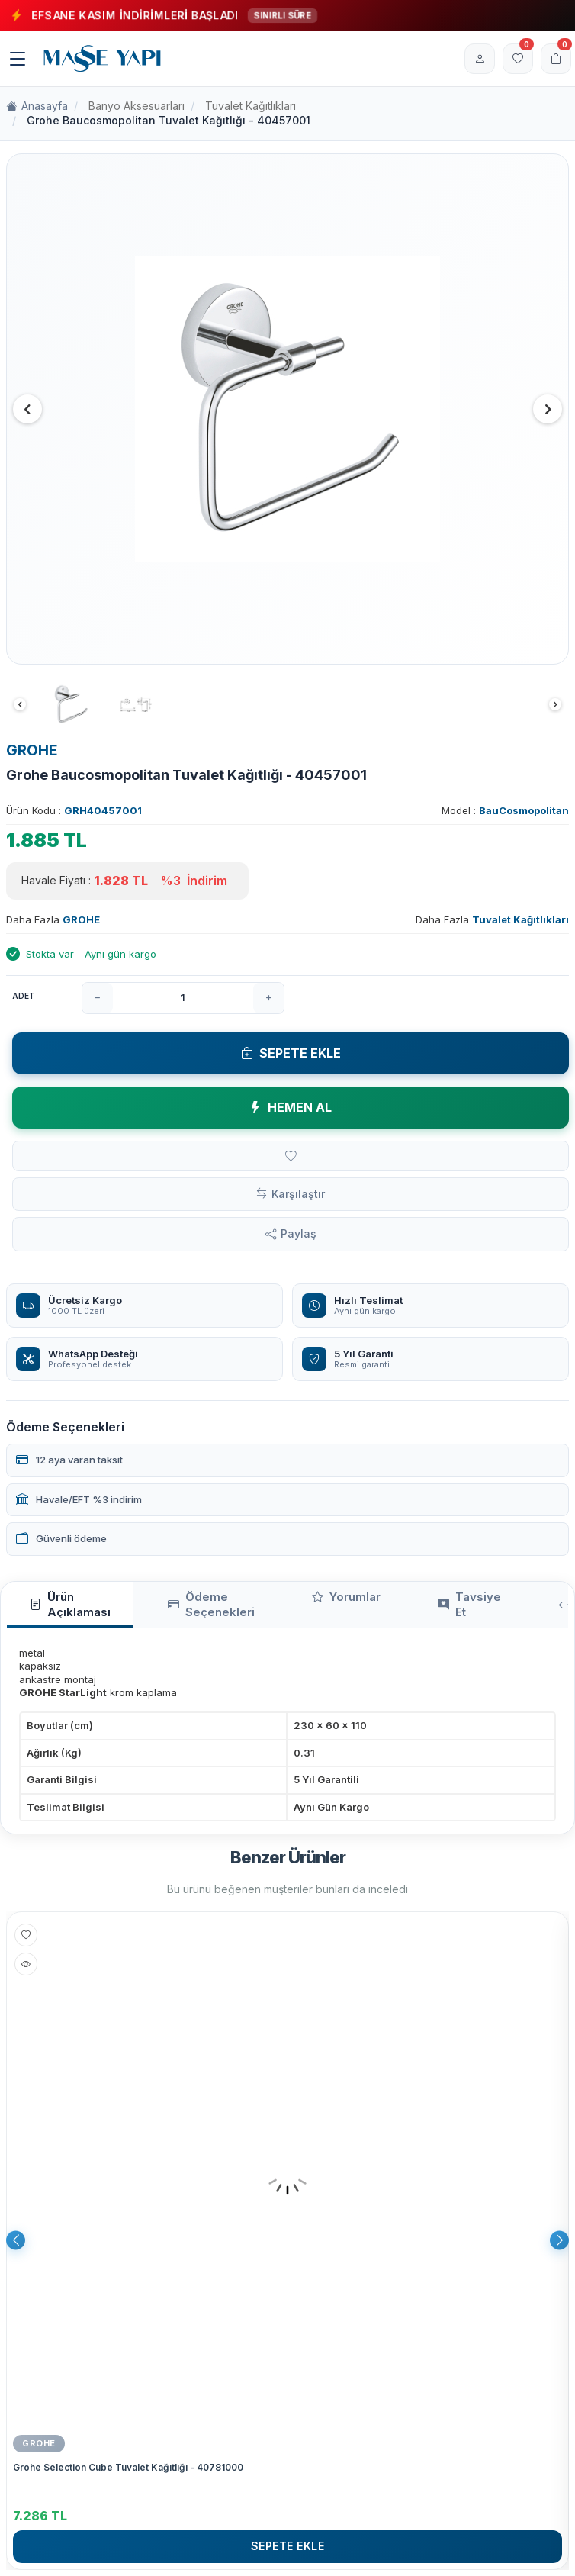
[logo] (102, 58)
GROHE (32, 750)
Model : (505, 810)
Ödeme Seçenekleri (211, 1604)
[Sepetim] (556, 58)
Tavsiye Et (469, 1604)
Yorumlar (346, 1597)
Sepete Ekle (291, 1053)
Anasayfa (37, 106)
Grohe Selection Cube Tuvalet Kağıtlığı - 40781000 (128, 2467)
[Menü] (17, 58)
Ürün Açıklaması (70, 1604)
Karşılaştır (298, 1193)
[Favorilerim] (518, 58)
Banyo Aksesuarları (136, 105)
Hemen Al (290, 1107)
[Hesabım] (479, 58)
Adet (23, 995)
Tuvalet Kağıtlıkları (250, 105)
